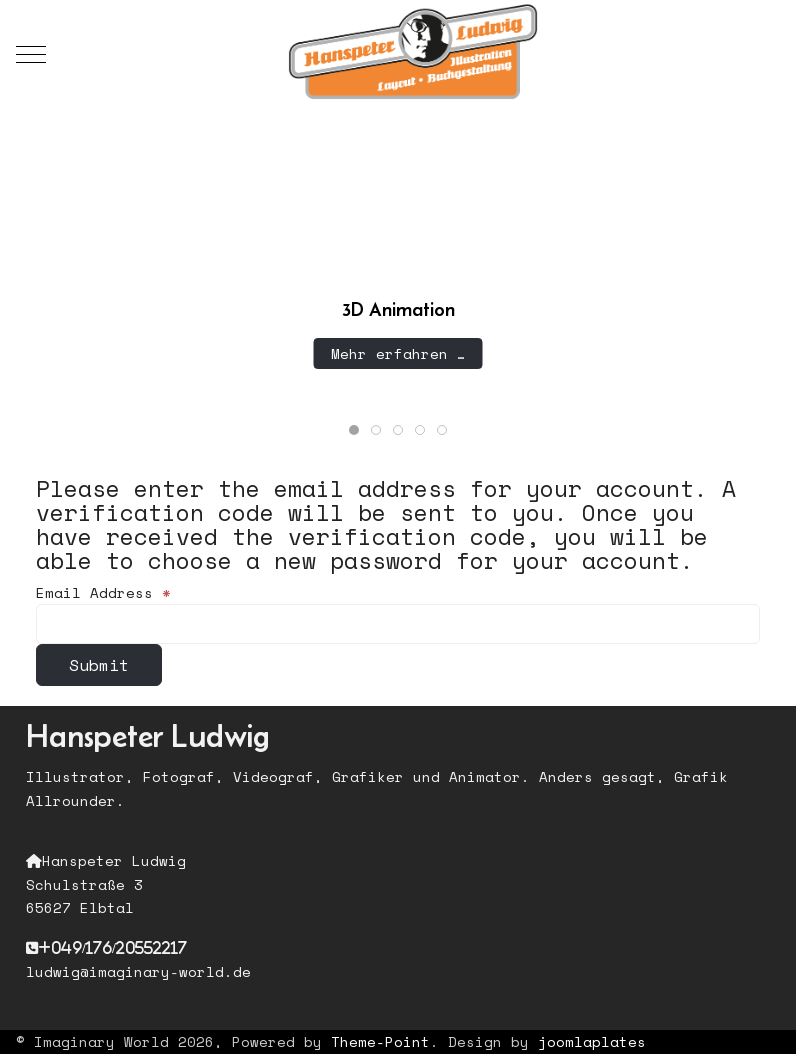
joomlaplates (592, 1041)
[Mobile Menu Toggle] (31, 55)
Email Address (103, 592)
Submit (99, 665)
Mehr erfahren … (398, 352)
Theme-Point (380, 1041)
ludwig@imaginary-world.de (138, 971)
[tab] (354, 430)
